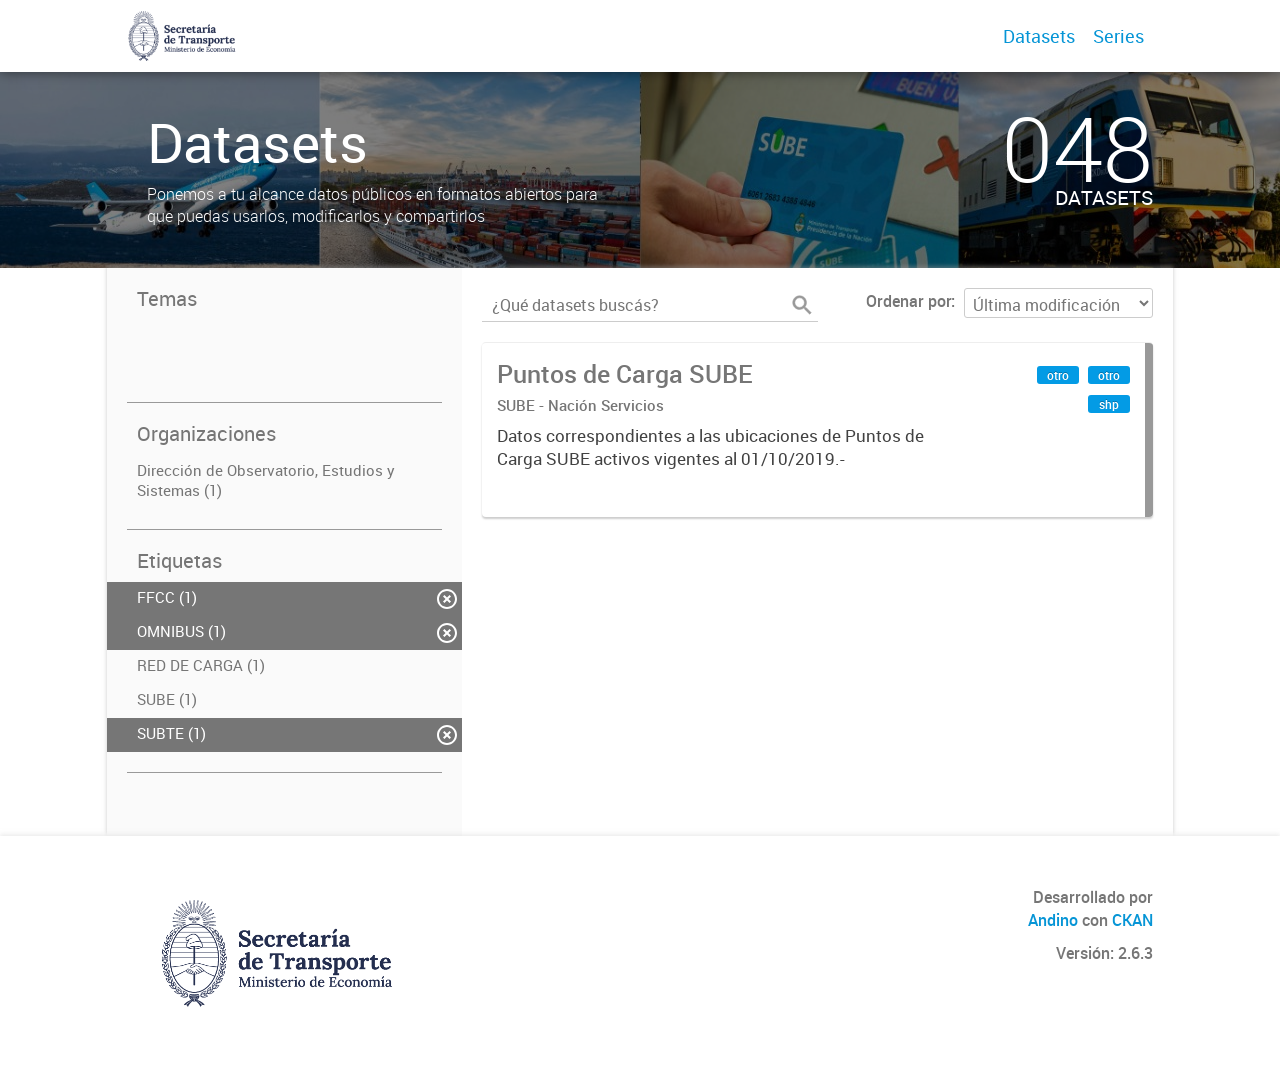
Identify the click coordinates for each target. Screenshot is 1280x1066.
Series (1118, 36)
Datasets (1039, 36)
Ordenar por (908, 301)
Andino (1053, 920)
